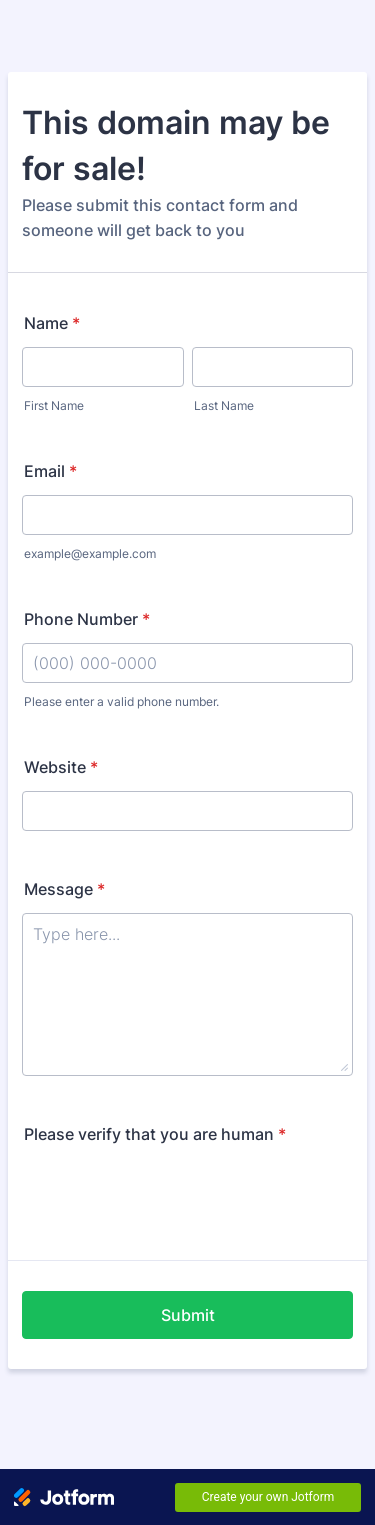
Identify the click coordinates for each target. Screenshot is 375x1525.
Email (50, 471)
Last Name (224, 405)
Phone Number (87, 619)
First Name (54, 405)
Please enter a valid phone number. (121, 701)
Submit (188, 1315)
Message (64, 889)
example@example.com (90, 553)
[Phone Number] (187, 663)
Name (52, 323)
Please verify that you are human (155, 1134)
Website (61, 767)
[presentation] (174, 1197)
